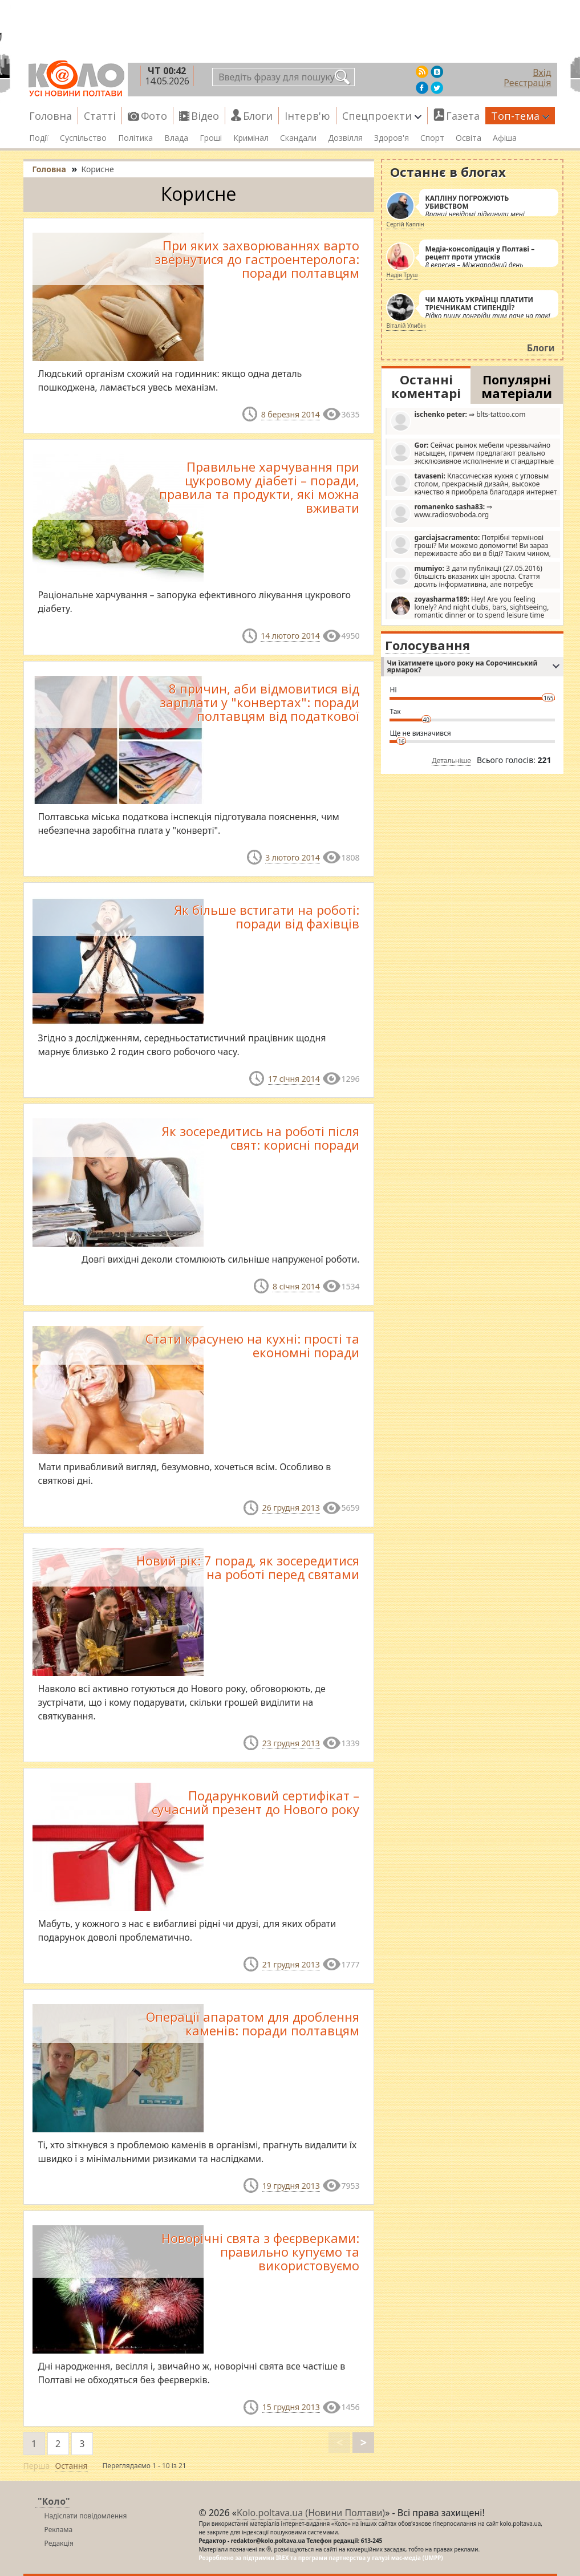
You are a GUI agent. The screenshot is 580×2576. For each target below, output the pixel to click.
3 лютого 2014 (292, 857)
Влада (176, 138)
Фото (154, 116)
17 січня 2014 (294, 1078)
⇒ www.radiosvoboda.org (441, 513)
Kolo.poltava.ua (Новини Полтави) (311, 2512)
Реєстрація (527, 83)
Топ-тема (520, 116)
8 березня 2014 (290, 414)
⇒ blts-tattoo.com (457, 420)
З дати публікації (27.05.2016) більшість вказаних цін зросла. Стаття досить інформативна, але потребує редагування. (466, 576)
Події (38, 138)
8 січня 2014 (296, 1286)
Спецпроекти (381, 116)
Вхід (542, 72)
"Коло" (54, 2501)
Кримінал (251, 138)
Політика (135, 138)
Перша (36, 2465)
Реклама (58, 2529)
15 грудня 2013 (291, 2406)
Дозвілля (345, 138)
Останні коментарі (426, 386)
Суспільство (83, 138)
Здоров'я (391, 138)
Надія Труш (401, 275)
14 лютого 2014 (290, 635)
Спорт (432, 138)
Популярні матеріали (516, 386)
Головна (50, 116)
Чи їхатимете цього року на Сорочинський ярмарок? (473, 666)
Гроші (211, 138)
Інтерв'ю (307, 116)
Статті (100, 116)
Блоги (258, 116)
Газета (463, 116)
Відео (205, 116)
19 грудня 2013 (291, 2185)
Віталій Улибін (405, 326)
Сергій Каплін (405, 224)
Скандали (298, 138)
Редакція (59, 2543)
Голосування (427, 645)
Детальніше (451, 760)
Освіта (468, 138)
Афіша (505, 138)
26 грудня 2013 (291, 1507)
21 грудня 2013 (291, 1964)
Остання (71, 2465)
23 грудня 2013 (291, 1743)
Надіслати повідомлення (85, 2516)
